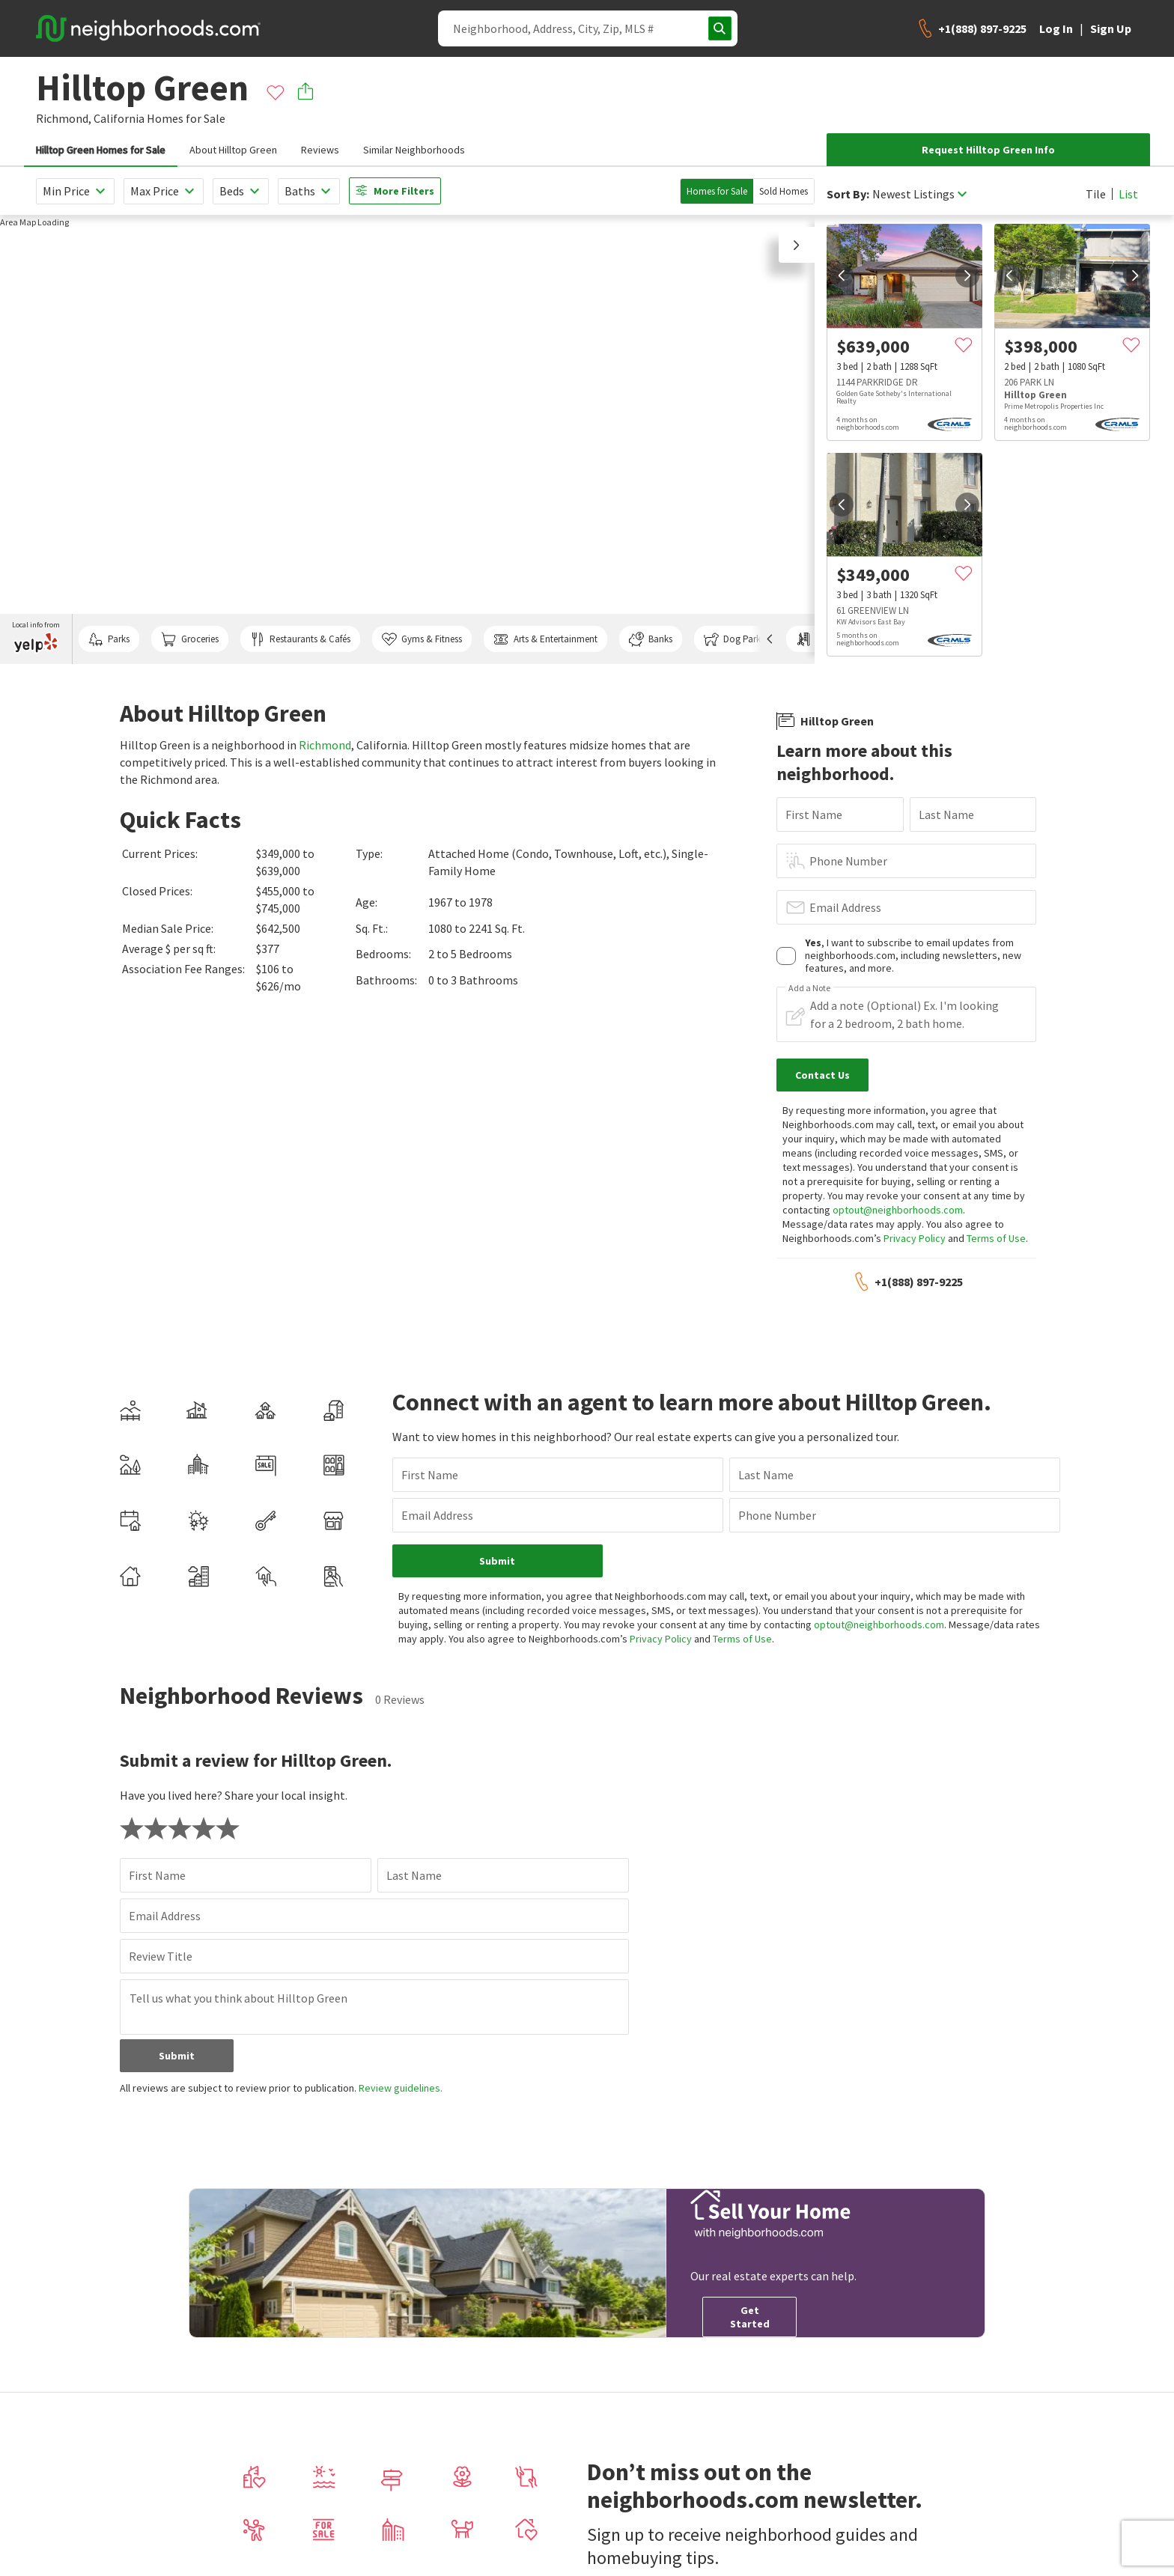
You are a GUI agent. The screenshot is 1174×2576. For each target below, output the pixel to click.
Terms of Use (996, 1238)
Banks (650, 639)
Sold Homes (783, 191)
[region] (407, 439)
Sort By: (848, 194)
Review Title (160, 1942)
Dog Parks (734, 639)
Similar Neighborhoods (414, 149)
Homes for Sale (717, 191)
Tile (1096, 194)
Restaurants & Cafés (300, 639)
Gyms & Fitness (422, 639)
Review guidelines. (400, 2073)
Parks (109, 639)
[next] (967, 275)
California (119, 118)
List (1128, 194)
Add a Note (809, 988)
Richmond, (63, 118)
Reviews (320, 149)
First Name (813, 814)
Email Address (845, 907)
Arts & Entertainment (545, 639)
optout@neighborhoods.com (898, 1210)
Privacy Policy (914, 1238)
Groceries (189, 639)
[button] (797, 245)
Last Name (946, 814)
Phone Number (848, 861)
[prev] (842, 275)
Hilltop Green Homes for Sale (100, 149)
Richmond (325, 744)
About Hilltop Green (233, 149)
